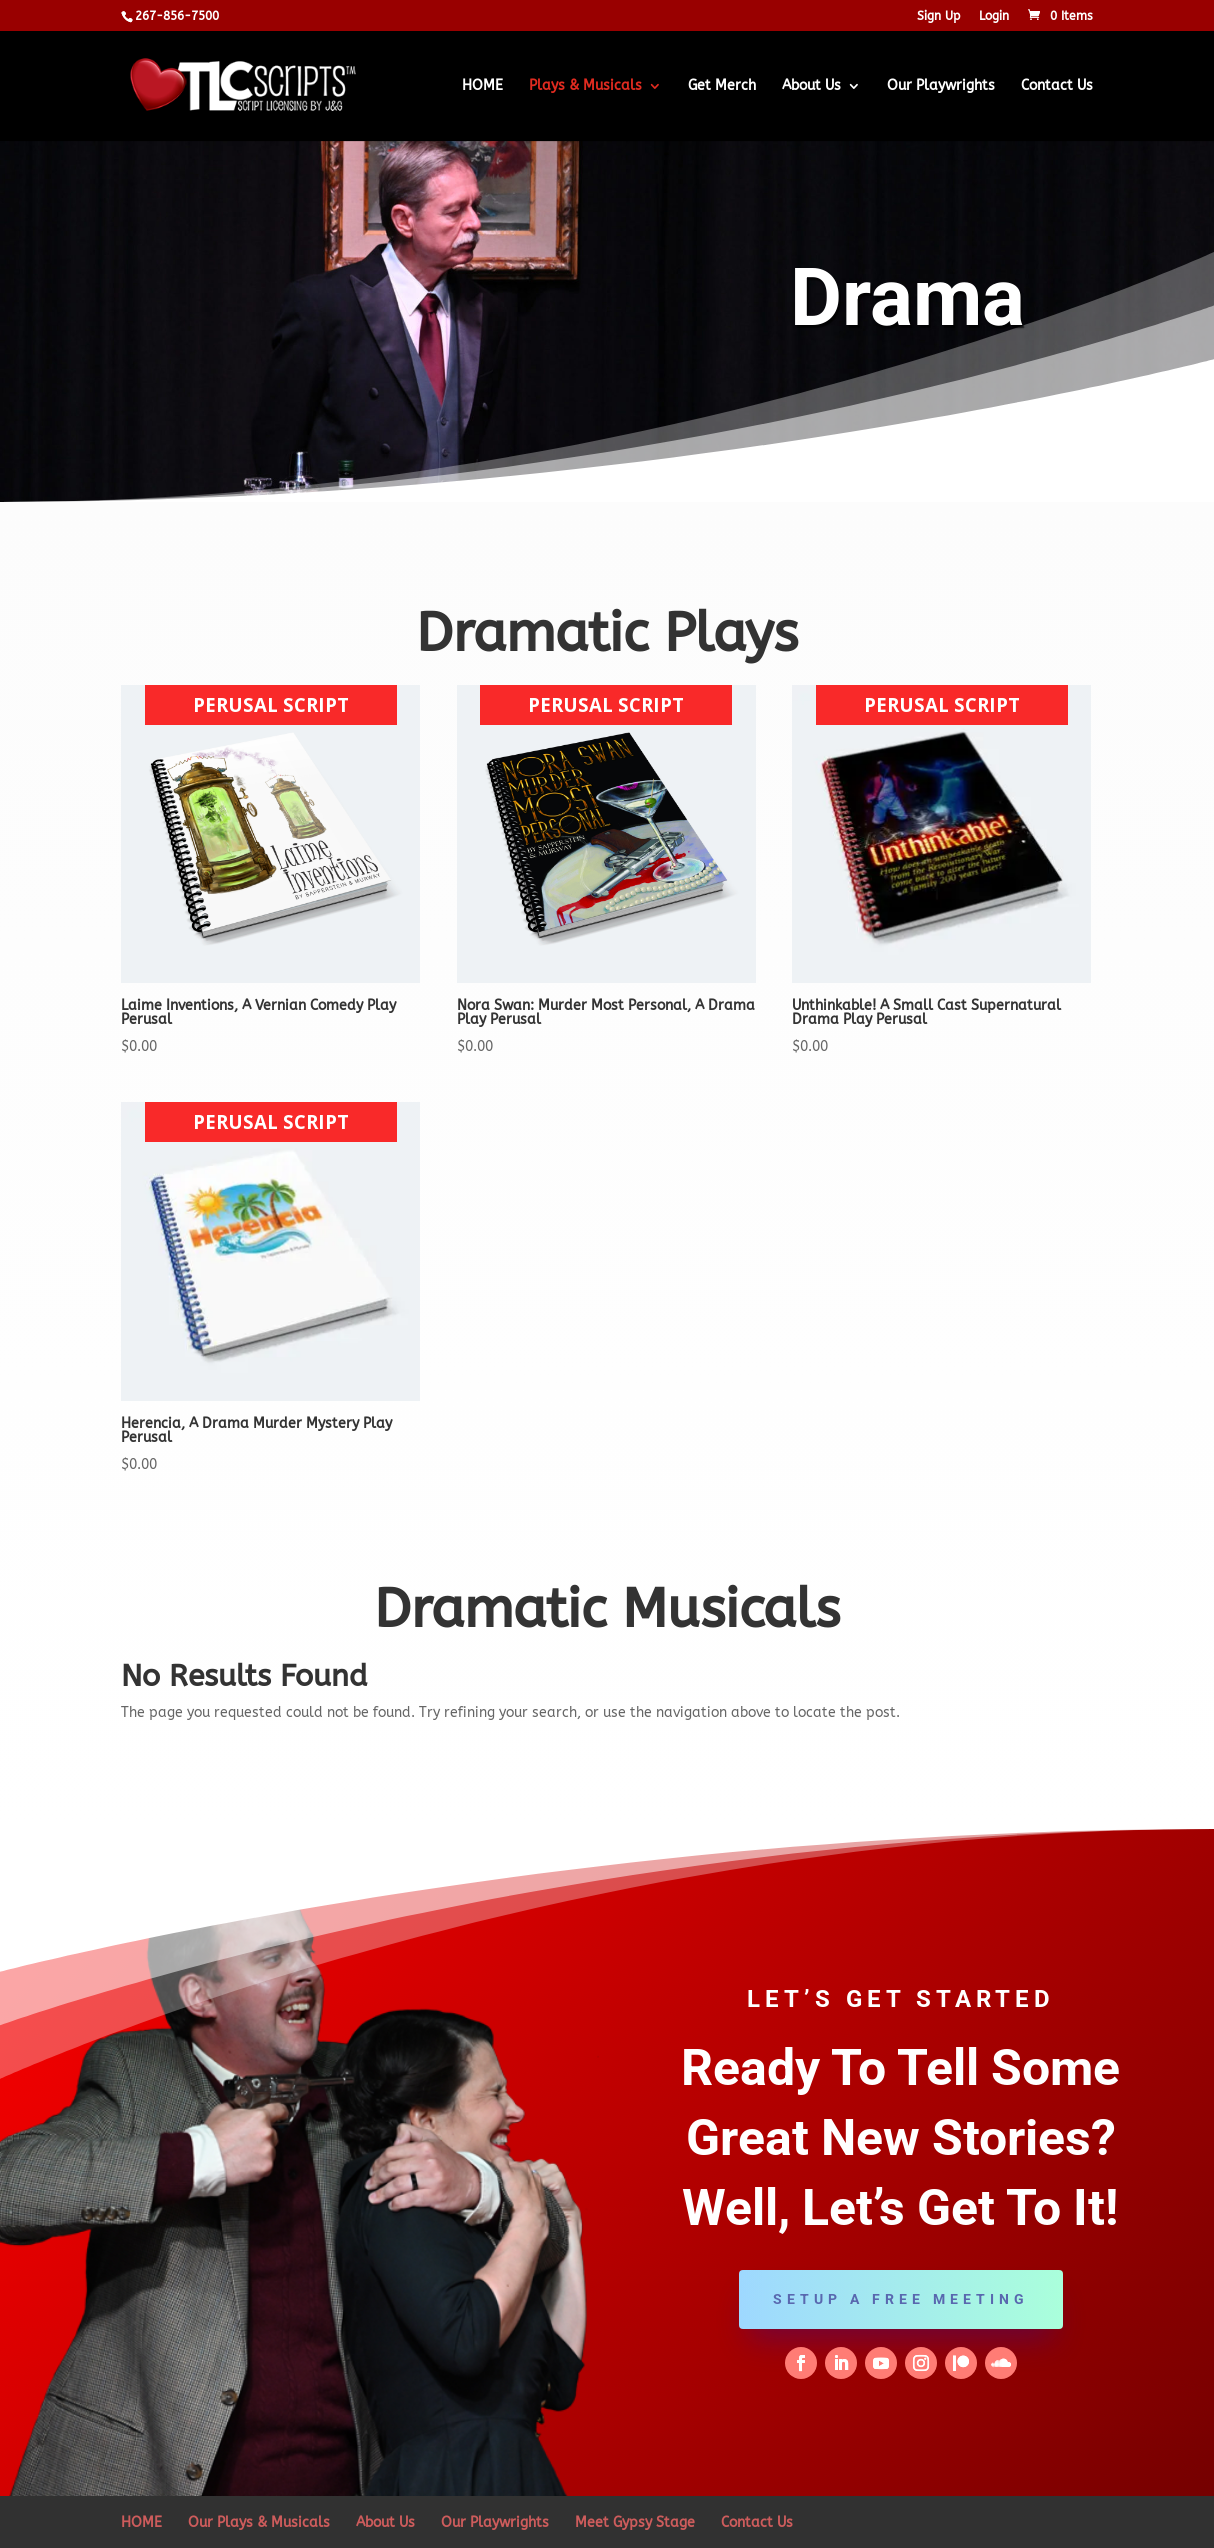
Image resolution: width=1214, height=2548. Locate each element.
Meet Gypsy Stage (635, 2522)
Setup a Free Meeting (901, 2299)
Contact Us (1057, 86)
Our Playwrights (941, 86)
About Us (811, 86)
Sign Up (938, 16)
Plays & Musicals (585, 86)
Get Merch (722, 86)
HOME (482, 86)
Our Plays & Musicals (259, 2522)
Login (994, 16)
